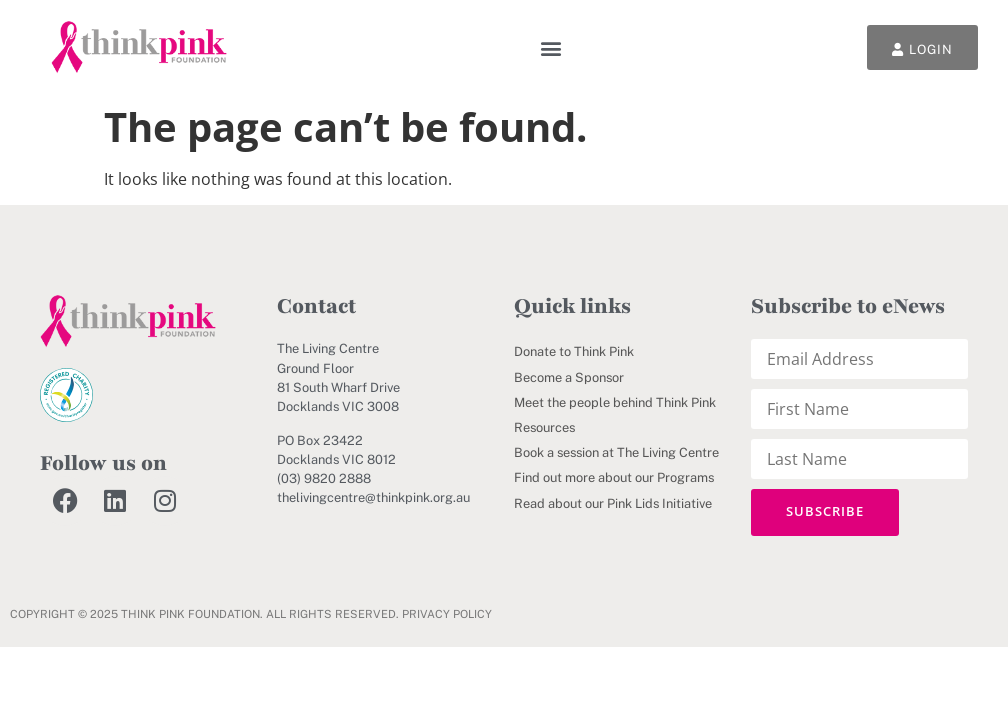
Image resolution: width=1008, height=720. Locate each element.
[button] (551, 47)
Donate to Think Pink (574, 351)
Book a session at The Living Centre (616, 452)
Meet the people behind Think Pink (615, 402)
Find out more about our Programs (614, 477)
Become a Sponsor (569, 377)
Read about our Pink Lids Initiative (613, 503)
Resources (544, 427)
